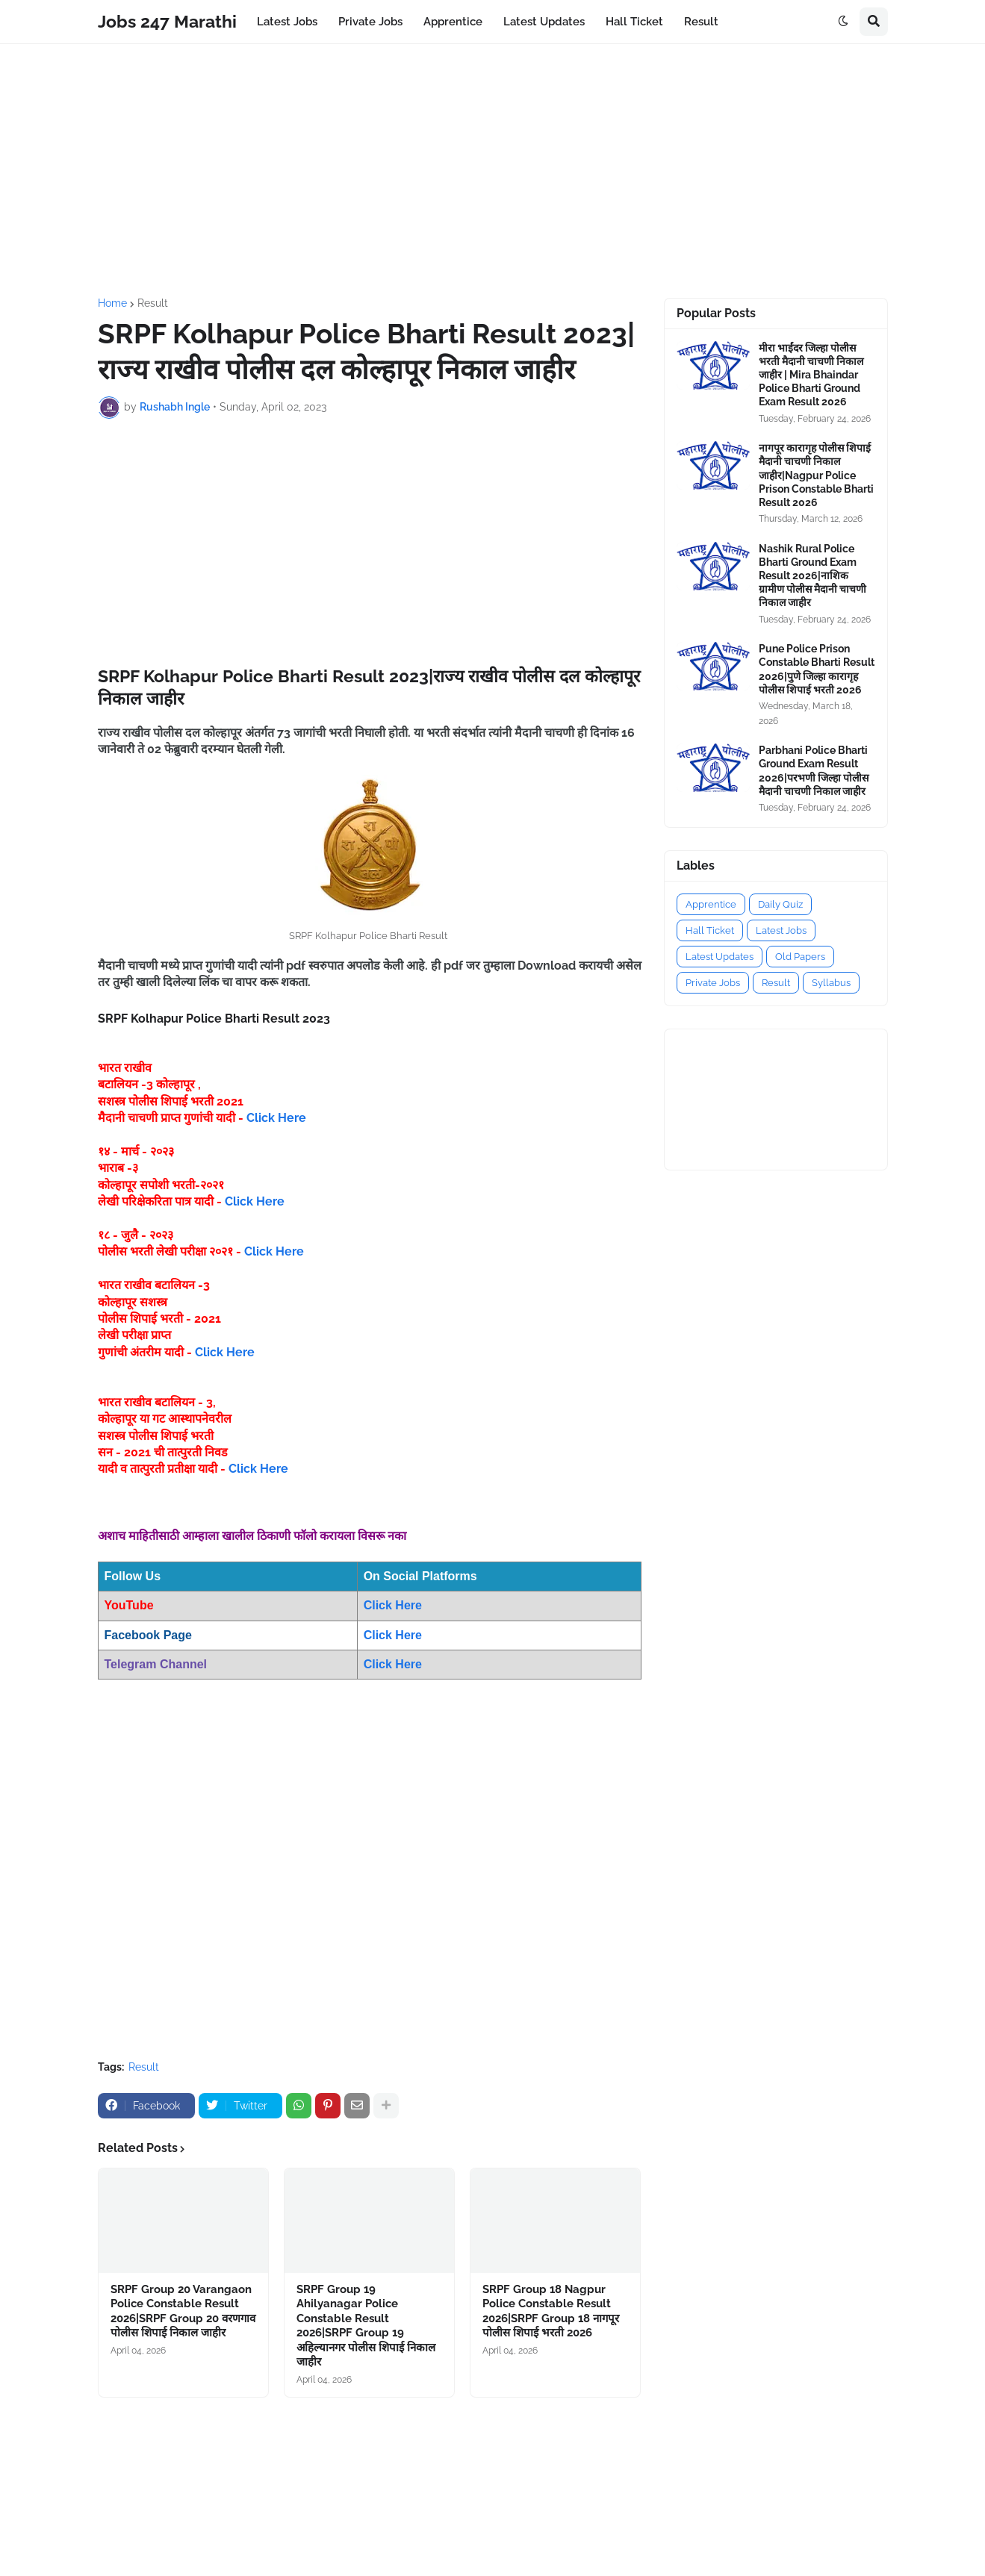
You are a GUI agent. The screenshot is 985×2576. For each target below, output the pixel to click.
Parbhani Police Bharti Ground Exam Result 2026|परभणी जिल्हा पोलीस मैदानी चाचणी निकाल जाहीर (814, 770)
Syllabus (831, 982)
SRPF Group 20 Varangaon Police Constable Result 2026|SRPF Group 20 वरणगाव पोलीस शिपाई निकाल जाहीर (183, 2311)
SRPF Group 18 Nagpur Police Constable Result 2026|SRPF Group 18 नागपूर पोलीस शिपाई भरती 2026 (550, 2311)
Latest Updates (719, 956)
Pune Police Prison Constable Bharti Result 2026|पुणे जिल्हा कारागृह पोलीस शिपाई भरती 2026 (816, 669)
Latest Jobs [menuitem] (287, 21)
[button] (843, 21)
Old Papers (800, 956)
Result (152, 303)
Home (112, 303)
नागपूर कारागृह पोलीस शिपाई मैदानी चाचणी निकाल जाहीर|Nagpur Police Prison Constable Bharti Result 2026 (816, 475)
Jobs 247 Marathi (167, 21)
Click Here (276, 1118)
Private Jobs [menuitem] (370, 21)
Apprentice (711, 904)
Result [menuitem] (701, 21)
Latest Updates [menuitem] (544, 21)
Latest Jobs (781, 930)
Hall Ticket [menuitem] (634, 21)
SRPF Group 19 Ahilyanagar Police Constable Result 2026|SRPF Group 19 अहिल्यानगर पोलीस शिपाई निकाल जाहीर (365, 2326)
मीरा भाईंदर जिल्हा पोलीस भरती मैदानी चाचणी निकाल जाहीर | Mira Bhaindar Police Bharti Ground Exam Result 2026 (811, 375)
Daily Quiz (780, 904)
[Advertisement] (493, 170)
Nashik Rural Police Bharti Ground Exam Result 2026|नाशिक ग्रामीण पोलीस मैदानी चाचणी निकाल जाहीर (812, 576)
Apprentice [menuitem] (452, 21)
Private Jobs (713, 982)
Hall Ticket (710, 930)
